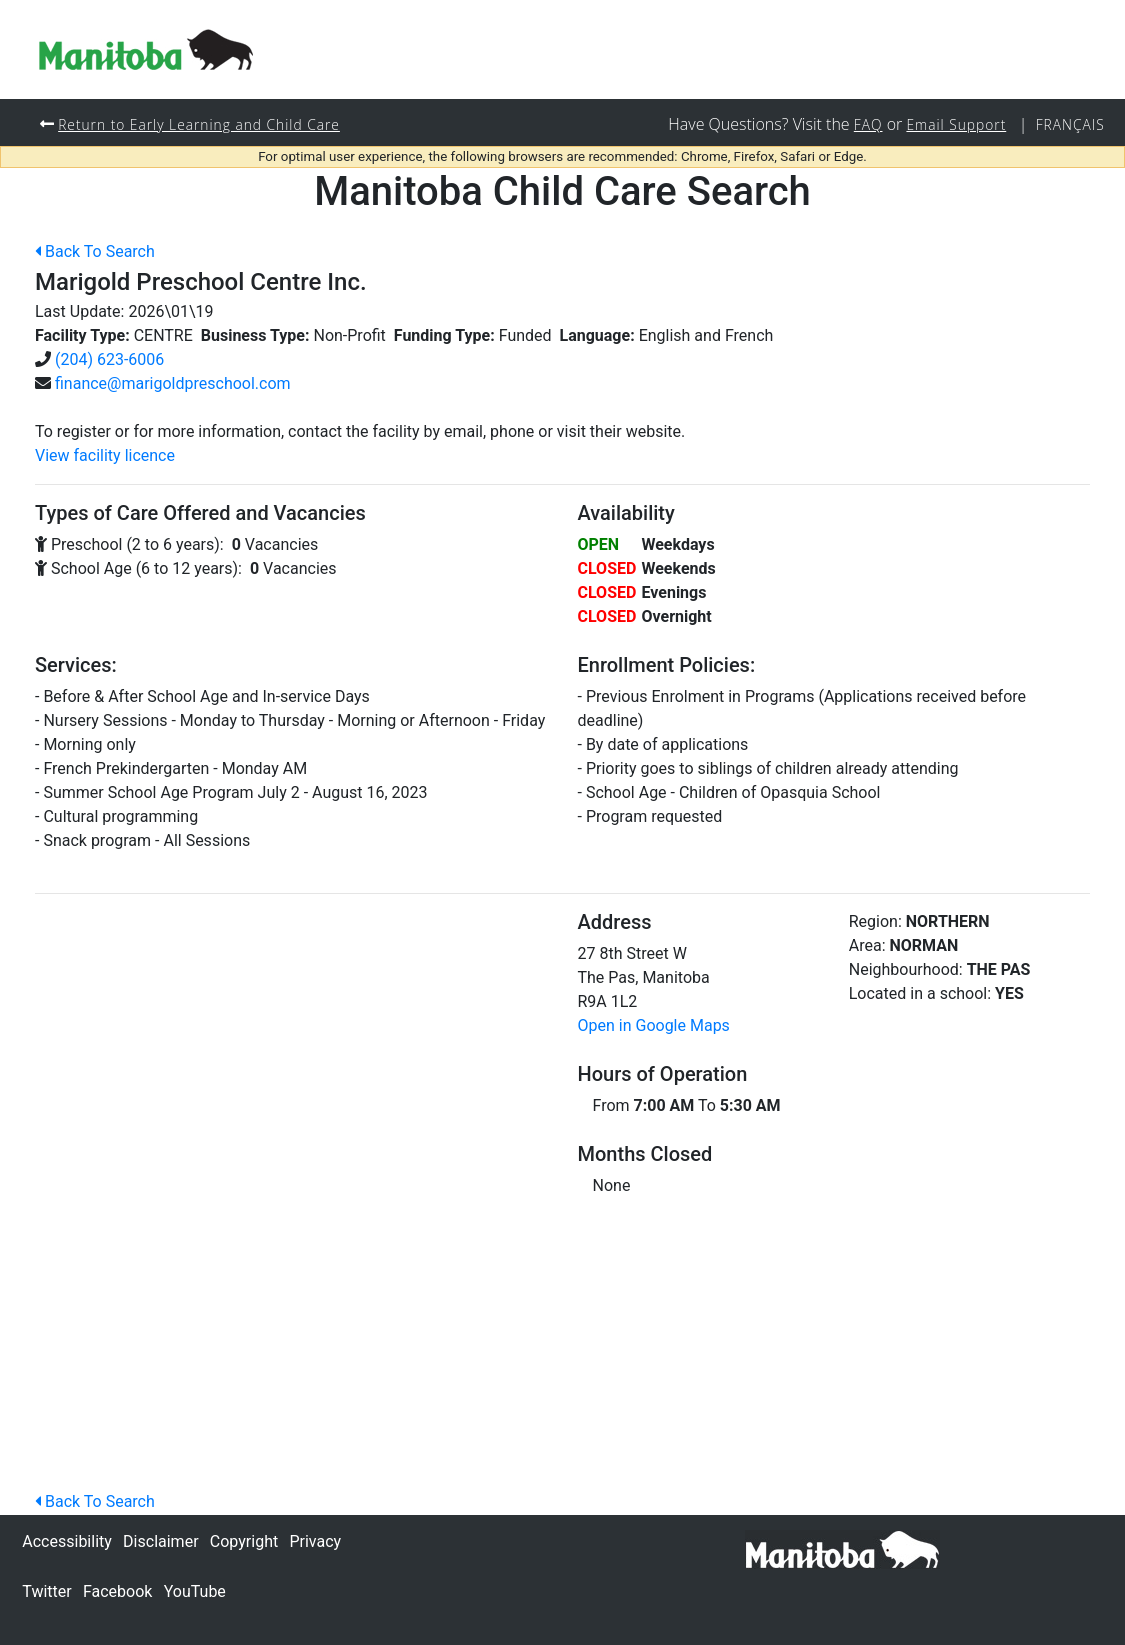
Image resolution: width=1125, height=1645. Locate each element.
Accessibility (67, 1541)
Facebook (117, 1591)
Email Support (952, 124)
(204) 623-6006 (109, 360)
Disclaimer (160, 1541)
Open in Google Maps (654, 1026)
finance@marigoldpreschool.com (173, 384)
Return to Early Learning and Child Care (204, 124)
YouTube (195, 1591)
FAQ (861, 124)
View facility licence (105, 456)
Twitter (46, 1591)
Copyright (244, 1541)
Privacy (315, 1541)
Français (1069, 124)
